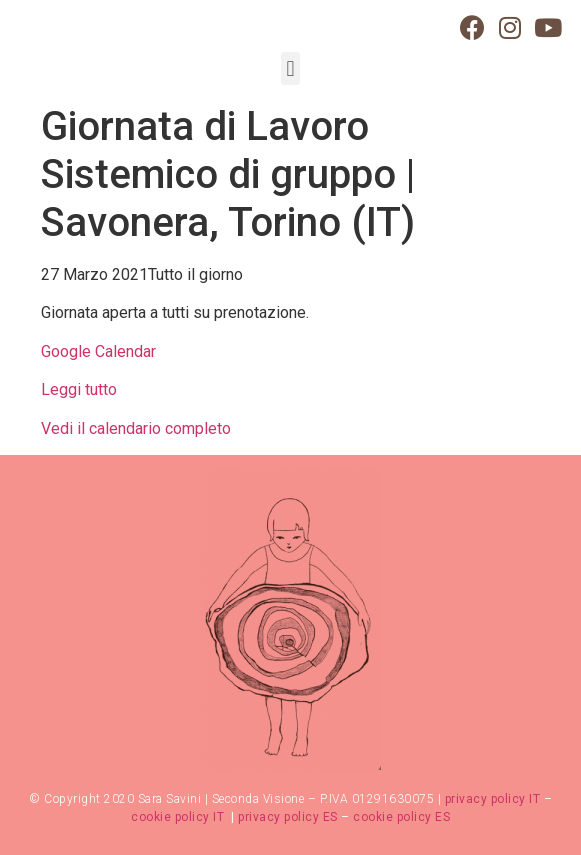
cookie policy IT (179, 817)
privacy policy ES (288, 817)
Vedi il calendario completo (136, 428)
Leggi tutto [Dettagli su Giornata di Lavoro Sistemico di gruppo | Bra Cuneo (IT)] (79, 389)
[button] (290, 68)
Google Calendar (98, 351)
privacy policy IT (493, 799)
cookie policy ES (401, 817)
